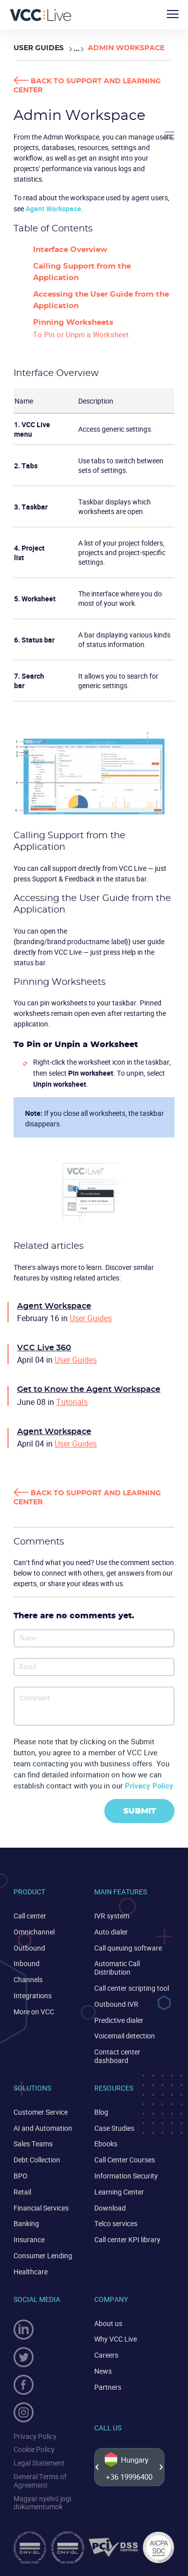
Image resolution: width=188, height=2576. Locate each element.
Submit (139, 1811)
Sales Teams (33, 2143)
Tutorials (72, 1401)
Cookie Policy (34, 2449)
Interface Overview (70, 249)
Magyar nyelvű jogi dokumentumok (42, 2503)
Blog (101, 2112)
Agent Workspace (53, 208)
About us (108, 2323)
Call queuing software (128, 1948)
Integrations (33, 1995)
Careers (106, 2355)
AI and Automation (43, 2128)
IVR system (111, 1915)
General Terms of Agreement (40, 2481)
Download (110, 2208)
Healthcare (31, 2271)
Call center (30, 1915)
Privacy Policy (149, 1785)
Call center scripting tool (131, 1988)
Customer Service (41, 2112)
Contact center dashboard (117, 2056)
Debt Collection (37, 2159)
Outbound (29, 1948)
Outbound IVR (116, 2004)
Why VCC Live (115, 2339)
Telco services (115, 2223)
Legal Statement (39, 2463)
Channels (28, 1979)
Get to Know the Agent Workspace (88, 1389)
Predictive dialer (118, 2020)
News (103, 2371)
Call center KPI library (127, 2239)
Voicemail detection (124, 2035)
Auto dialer (111, 1932)
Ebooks (105, 2143)
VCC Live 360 (44, 1348)
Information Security (126, 2175)
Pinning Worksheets (73, 322)
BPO (21, 2175)
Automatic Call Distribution (117, 1968)
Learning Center (119, 2192)
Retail (22, 2192)
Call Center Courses (124, 2159)
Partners (107, 2387)
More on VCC (34, 2011)
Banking (26, 2223)
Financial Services (41, 2208)
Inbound (27, 1963)
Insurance (29, 2239)
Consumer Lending (43, 2255)
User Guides (39, 48)
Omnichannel (34, 1932)
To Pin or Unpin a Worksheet (81, 334)
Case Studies (114, 2128)
